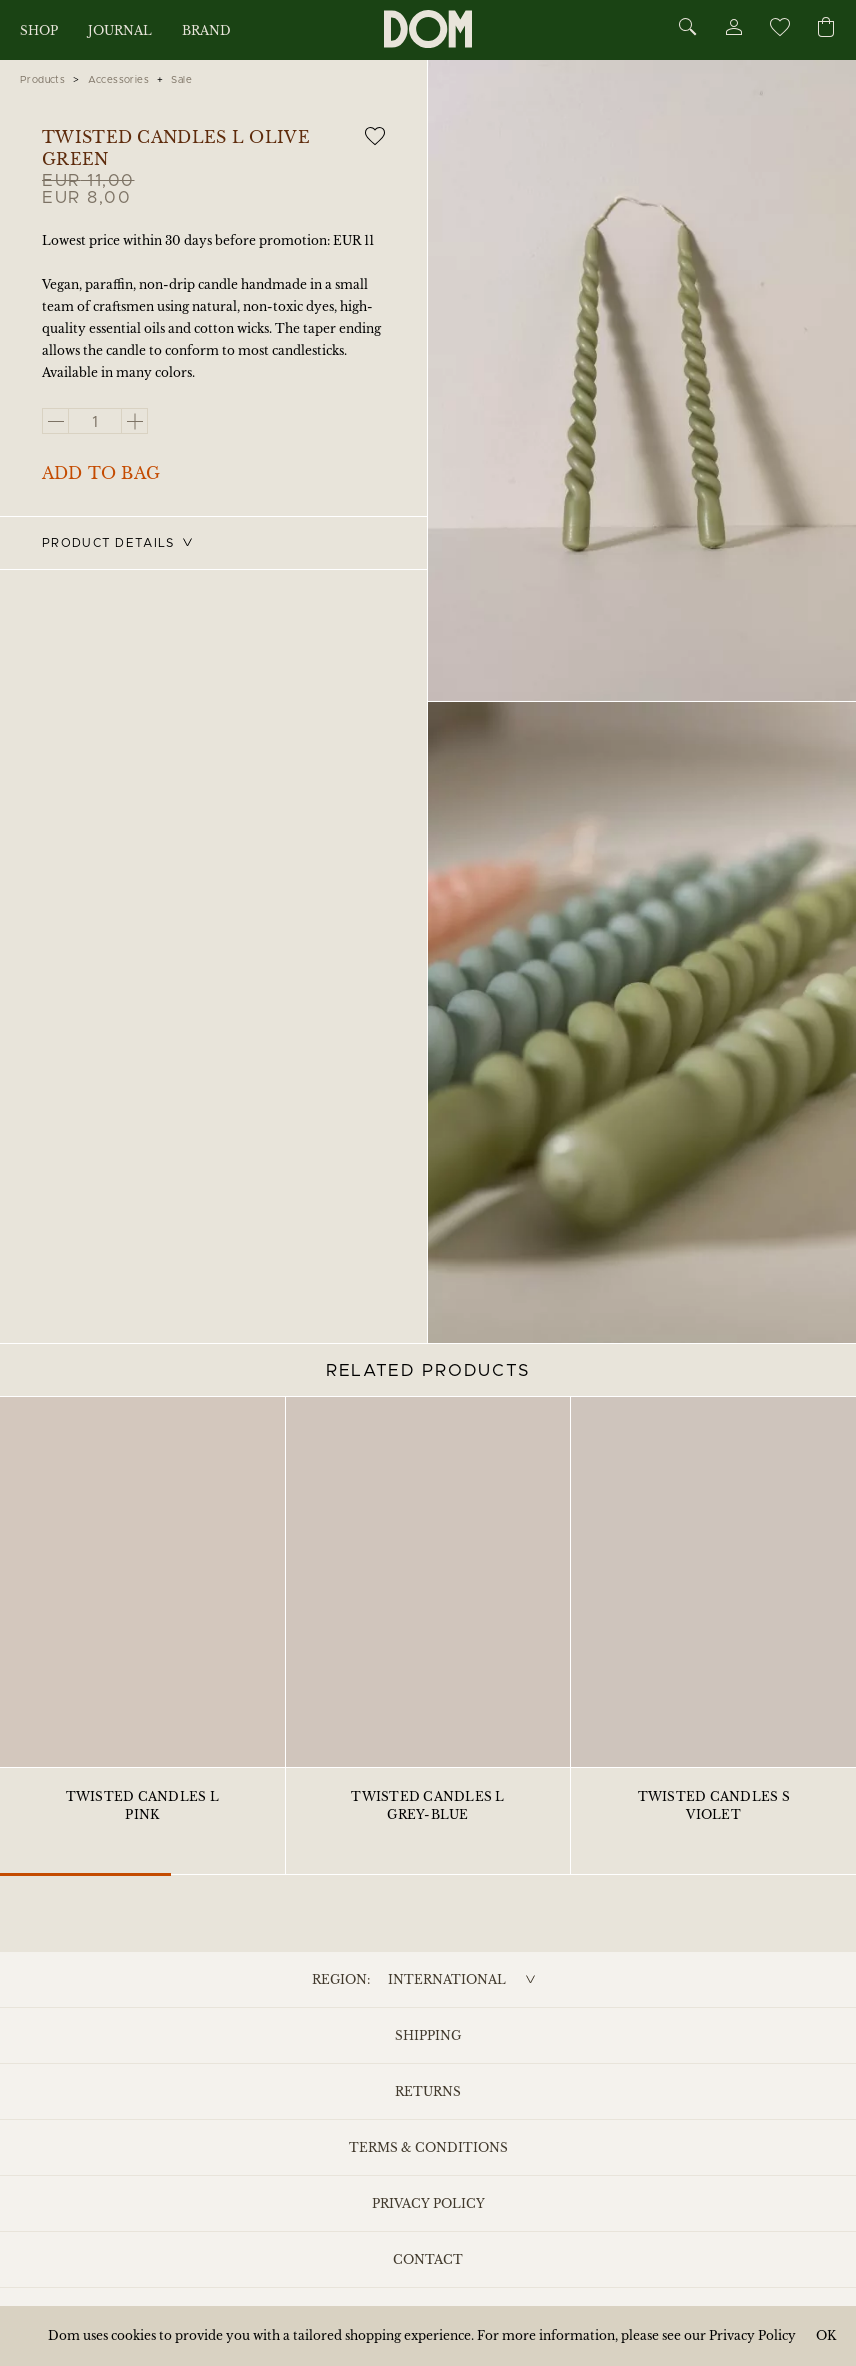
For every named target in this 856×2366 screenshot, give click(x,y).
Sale (181, 80)
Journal (120, 30)
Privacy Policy (428, 2203)
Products (42, 80)
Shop (39, 30)
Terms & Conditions (428, 2147)
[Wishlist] (779, 30)
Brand (206, 30)
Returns (428, 2091)
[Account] (733, 30)
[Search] (688, 28)
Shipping (428, 2035)
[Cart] (826, 28)
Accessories (118, 80)
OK (826, 2335)
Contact (428, 2259)
